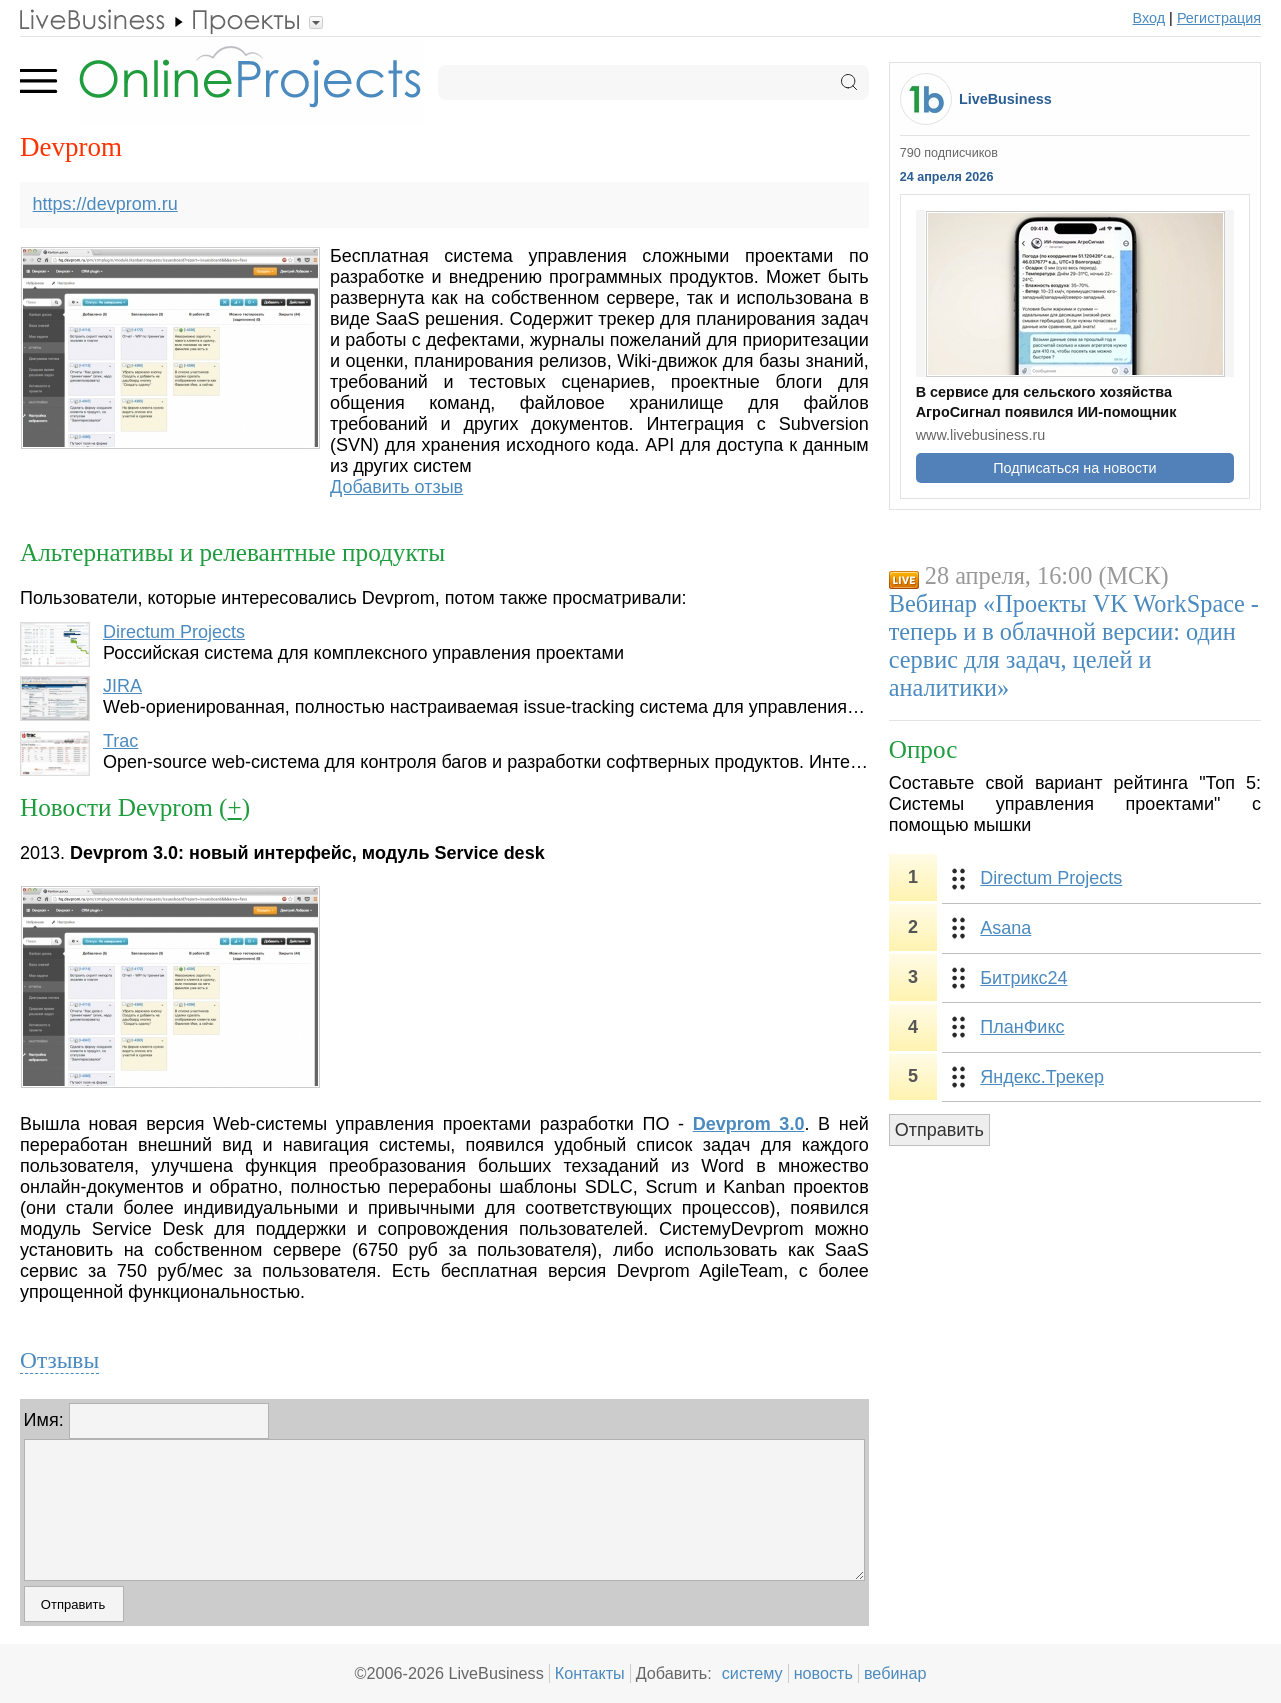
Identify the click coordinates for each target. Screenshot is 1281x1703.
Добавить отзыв (396, 487)
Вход (1149, 18)
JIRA (122, 686)
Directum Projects (174, 632)
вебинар (895, 1673)
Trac (120, 741)
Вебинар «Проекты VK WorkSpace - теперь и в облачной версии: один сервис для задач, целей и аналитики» (1074, 645)
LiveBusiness (1005, 99)
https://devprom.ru (105, 204)
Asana (1005, 928)
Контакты (590, 1673)
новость (823, 1673)
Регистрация (1219, 18)
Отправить (939, 1130)
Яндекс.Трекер (1042, 1077)
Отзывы (59, 1360)
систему (752, 1673)
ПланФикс (1022, 1027)
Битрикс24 (1023, 978)
